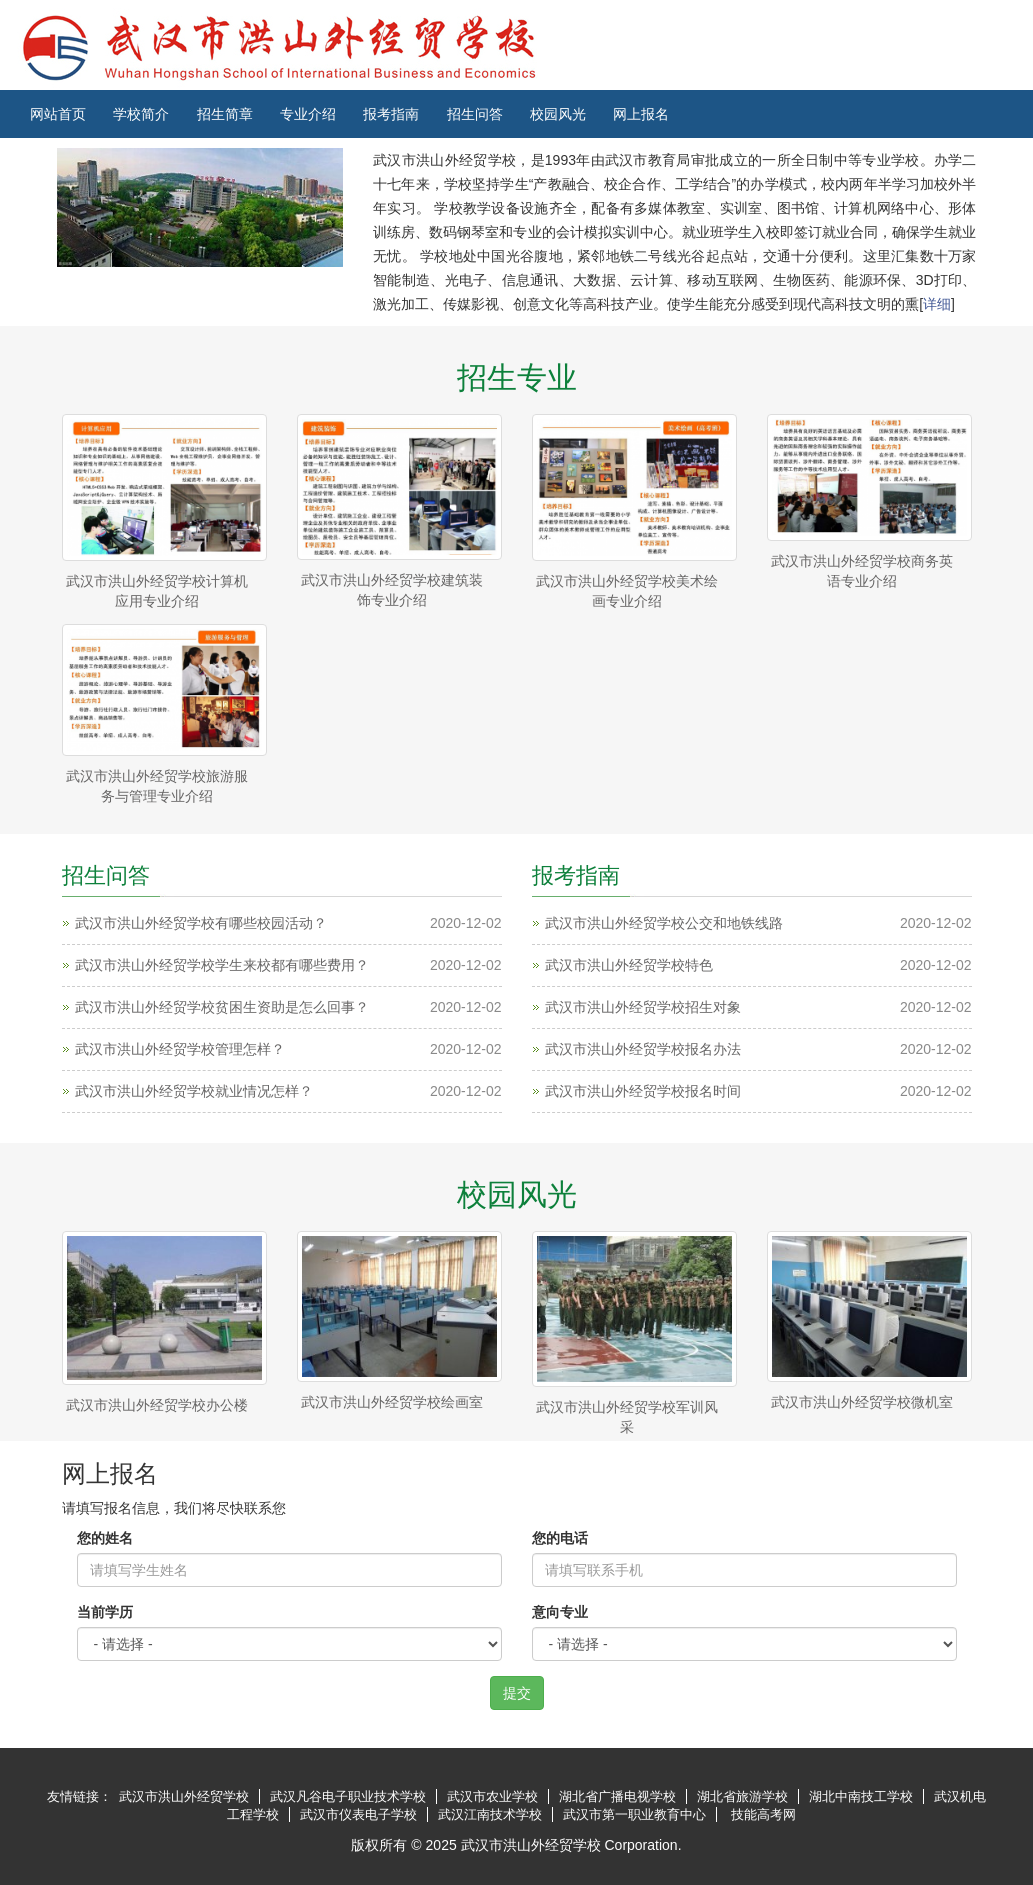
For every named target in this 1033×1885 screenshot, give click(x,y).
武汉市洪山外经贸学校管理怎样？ (180, 1049)
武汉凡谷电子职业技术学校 (348, 1796)
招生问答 (475, 114)
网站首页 (58, 114)
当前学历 (105, 1612)
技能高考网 (763, 1814)
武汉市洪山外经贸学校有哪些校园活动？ (201, 923)
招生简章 (225, 114)
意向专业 (560, 1612)
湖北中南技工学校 (861, 1796)
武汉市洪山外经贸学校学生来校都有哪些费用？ (222, 965)
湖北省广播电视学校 (617, 1796)
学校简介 (141, 114)
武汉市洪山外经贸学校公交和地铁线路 (664, 923)
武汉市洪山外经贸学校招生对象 (643, 1007)
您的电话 (560, 1538)
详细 (937, 304)
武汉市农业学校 (492, 1796)
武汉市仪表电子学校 (358, 1814)
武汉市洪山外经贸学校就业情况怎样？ (194, 1091)
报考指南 (391, 114)
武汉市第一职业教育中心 (634, 1814)
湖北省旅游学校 (742, 1796)
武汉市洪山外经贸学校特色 (629, 965)
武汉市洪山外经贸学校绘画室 (392, 1402)
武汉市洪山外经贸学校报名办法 (643, 1049)
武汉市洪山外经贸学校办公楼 (157, 1405)
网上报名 (641, 114)
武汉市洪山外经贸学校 (184, 1796)
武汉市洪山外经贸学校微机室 (862, 1402)
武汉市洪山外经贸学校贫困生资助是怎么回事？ (222, 1007)
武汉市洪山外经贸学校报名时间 (643, 1091)
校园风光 (558, 114)
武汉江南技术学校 (490, 1814)
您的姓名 (105, 1538)
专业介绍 (308, 114)
